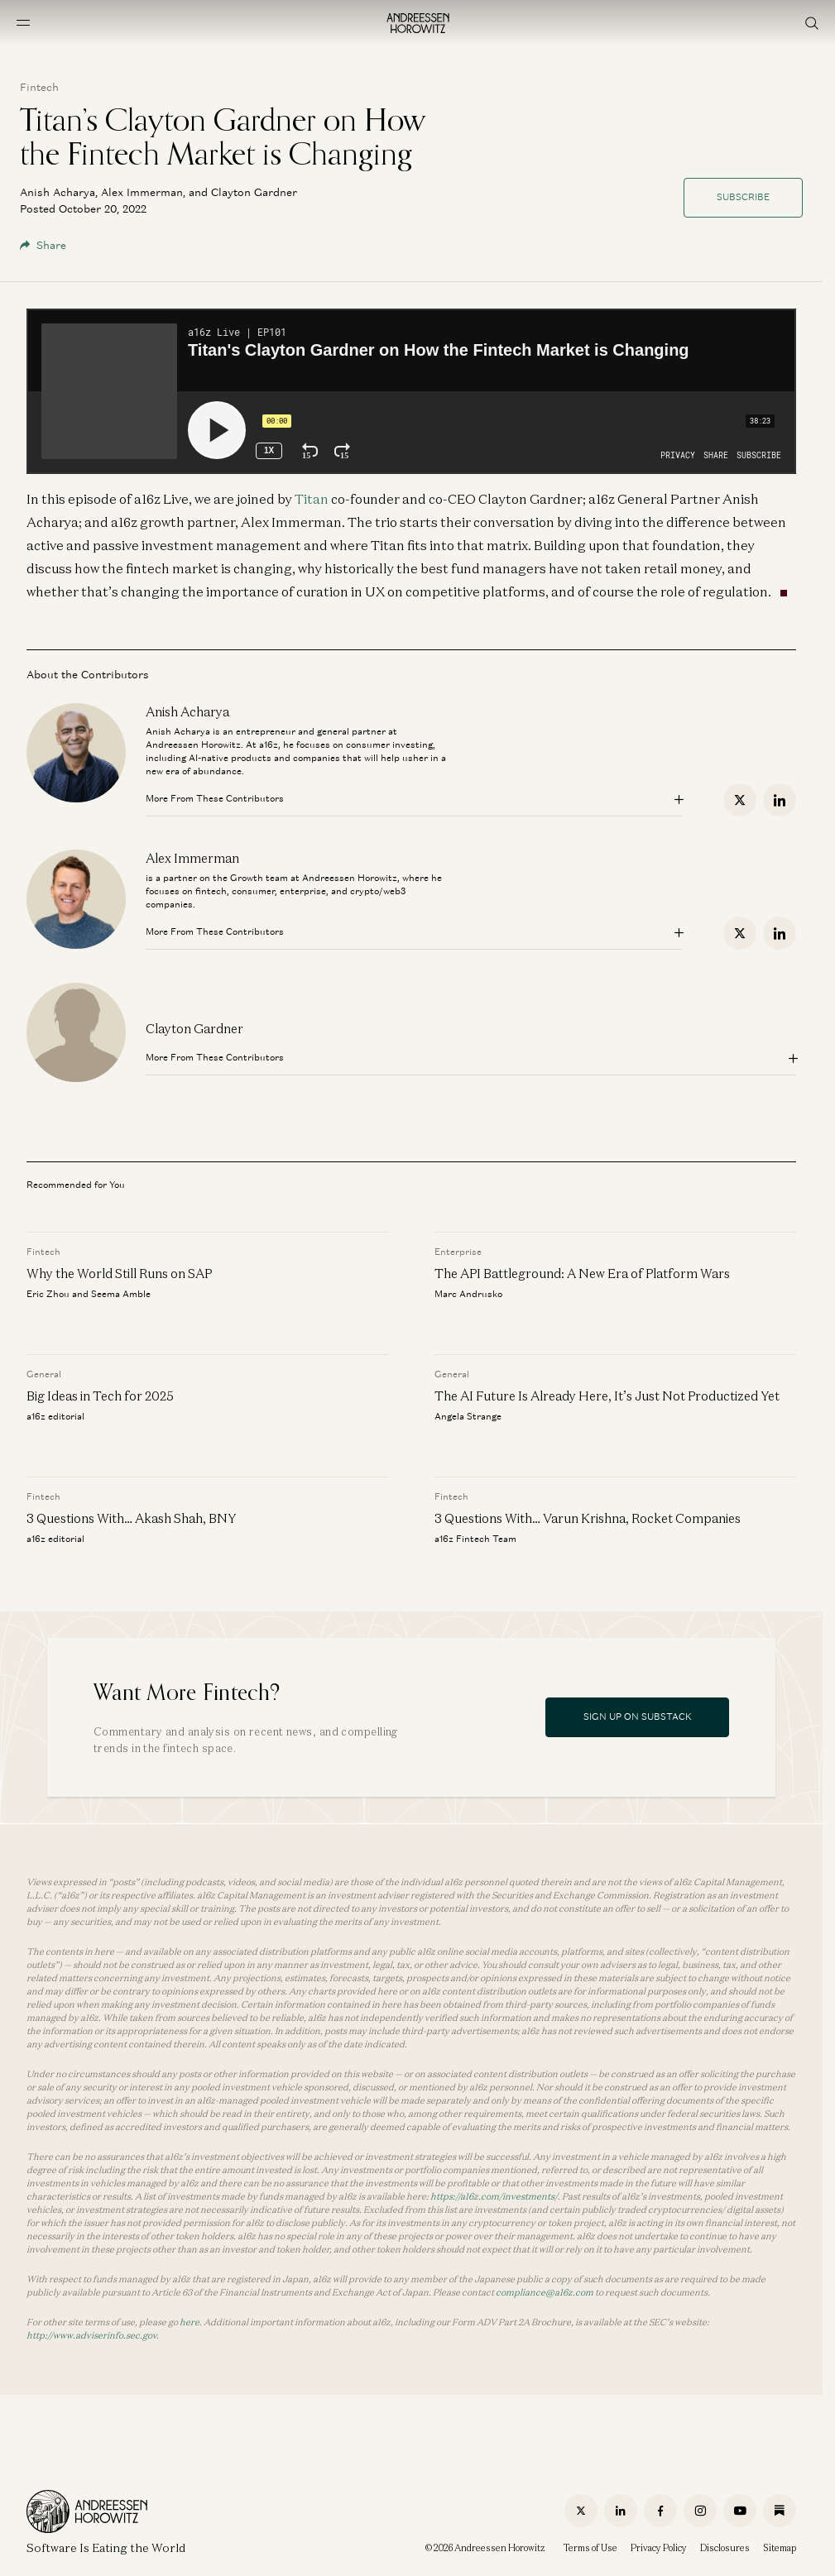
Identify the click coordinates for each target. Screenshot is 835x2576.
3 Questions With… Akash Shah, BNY (132, 1517)
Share (43, 245)
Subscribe (743, 197)
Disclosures (725, 2548)
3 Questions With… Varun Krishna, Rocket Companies (587, 1517)
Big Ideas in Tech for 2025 (100, 1394)
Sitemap (779, 2548)
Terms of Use (590, 2548)
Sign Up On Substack (637, 1716)
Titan (312, 499)
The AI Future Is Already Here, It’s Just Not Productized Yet (607, 1394)
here (189, 2322)
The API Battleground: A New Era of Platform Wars (582, 1273)
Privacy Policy (659, 2548)
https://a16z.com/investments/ (494, 2196)
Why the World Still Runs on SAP (119, 1273)
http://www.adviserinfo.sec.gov (91, 2335)
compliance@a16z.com (544, 2292)
